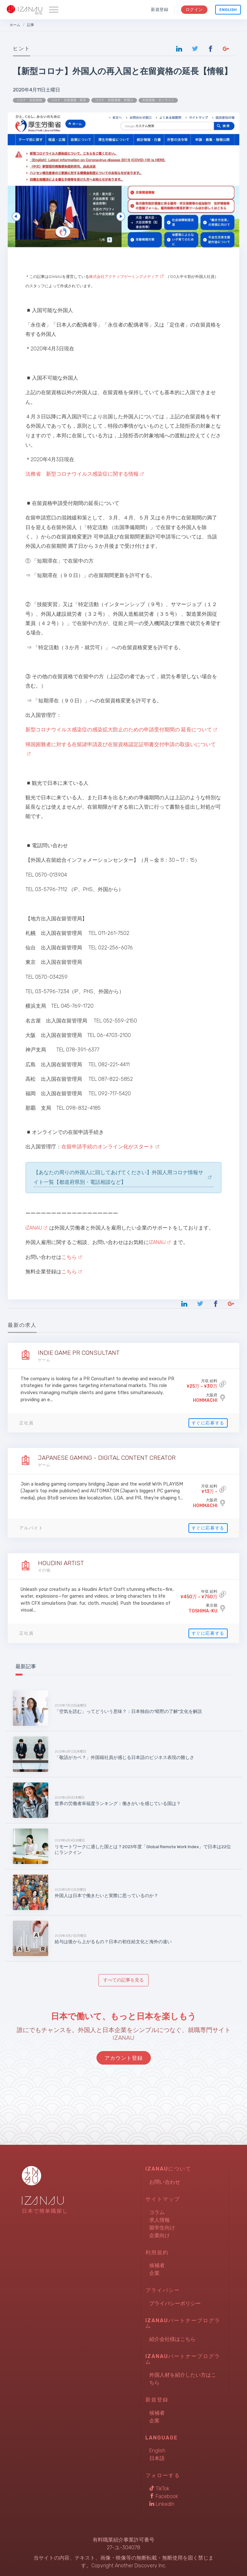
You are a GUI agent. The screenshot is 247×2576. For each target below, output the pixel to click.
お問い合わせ (164, 2182)
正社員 (26, 1423)
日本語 (157, 2458)
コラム (157, 2212)
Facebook (163, 2496)
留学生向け (162, 2228)
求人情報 (159, 2220)
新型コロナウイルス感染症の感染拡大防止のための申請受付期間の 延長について (118, 730)
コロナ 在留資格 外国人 (114, 100)
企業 (154, 2273)
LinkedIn (161, 2504)
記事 (30, 25)
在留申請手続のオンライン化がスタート (107, 1147)
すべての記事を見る (123, 1980)
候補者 (157, 2265)
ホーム (15, 25)
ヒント (21, 48)
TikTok (159, 2489)
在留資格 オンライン (158, 100)
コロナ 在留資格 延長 (68, 100)
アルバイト (31, 1528)
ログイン (194, 9)
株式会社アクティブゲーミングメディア (124, 276)
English (228, 9)
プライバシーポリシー (175, 2303)
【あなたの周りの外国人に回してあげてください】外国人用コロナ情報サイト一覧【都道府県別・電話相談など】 (118, 1177)
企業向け (159, 2235)
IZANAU (33, 1228)
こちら (69, 1257)
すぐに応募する (207, 1423)
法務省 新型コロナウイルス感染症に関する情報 (82, 474)
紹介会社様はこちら (172, 2339)
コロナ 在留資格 (29, 100)
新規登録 (160, 9)
